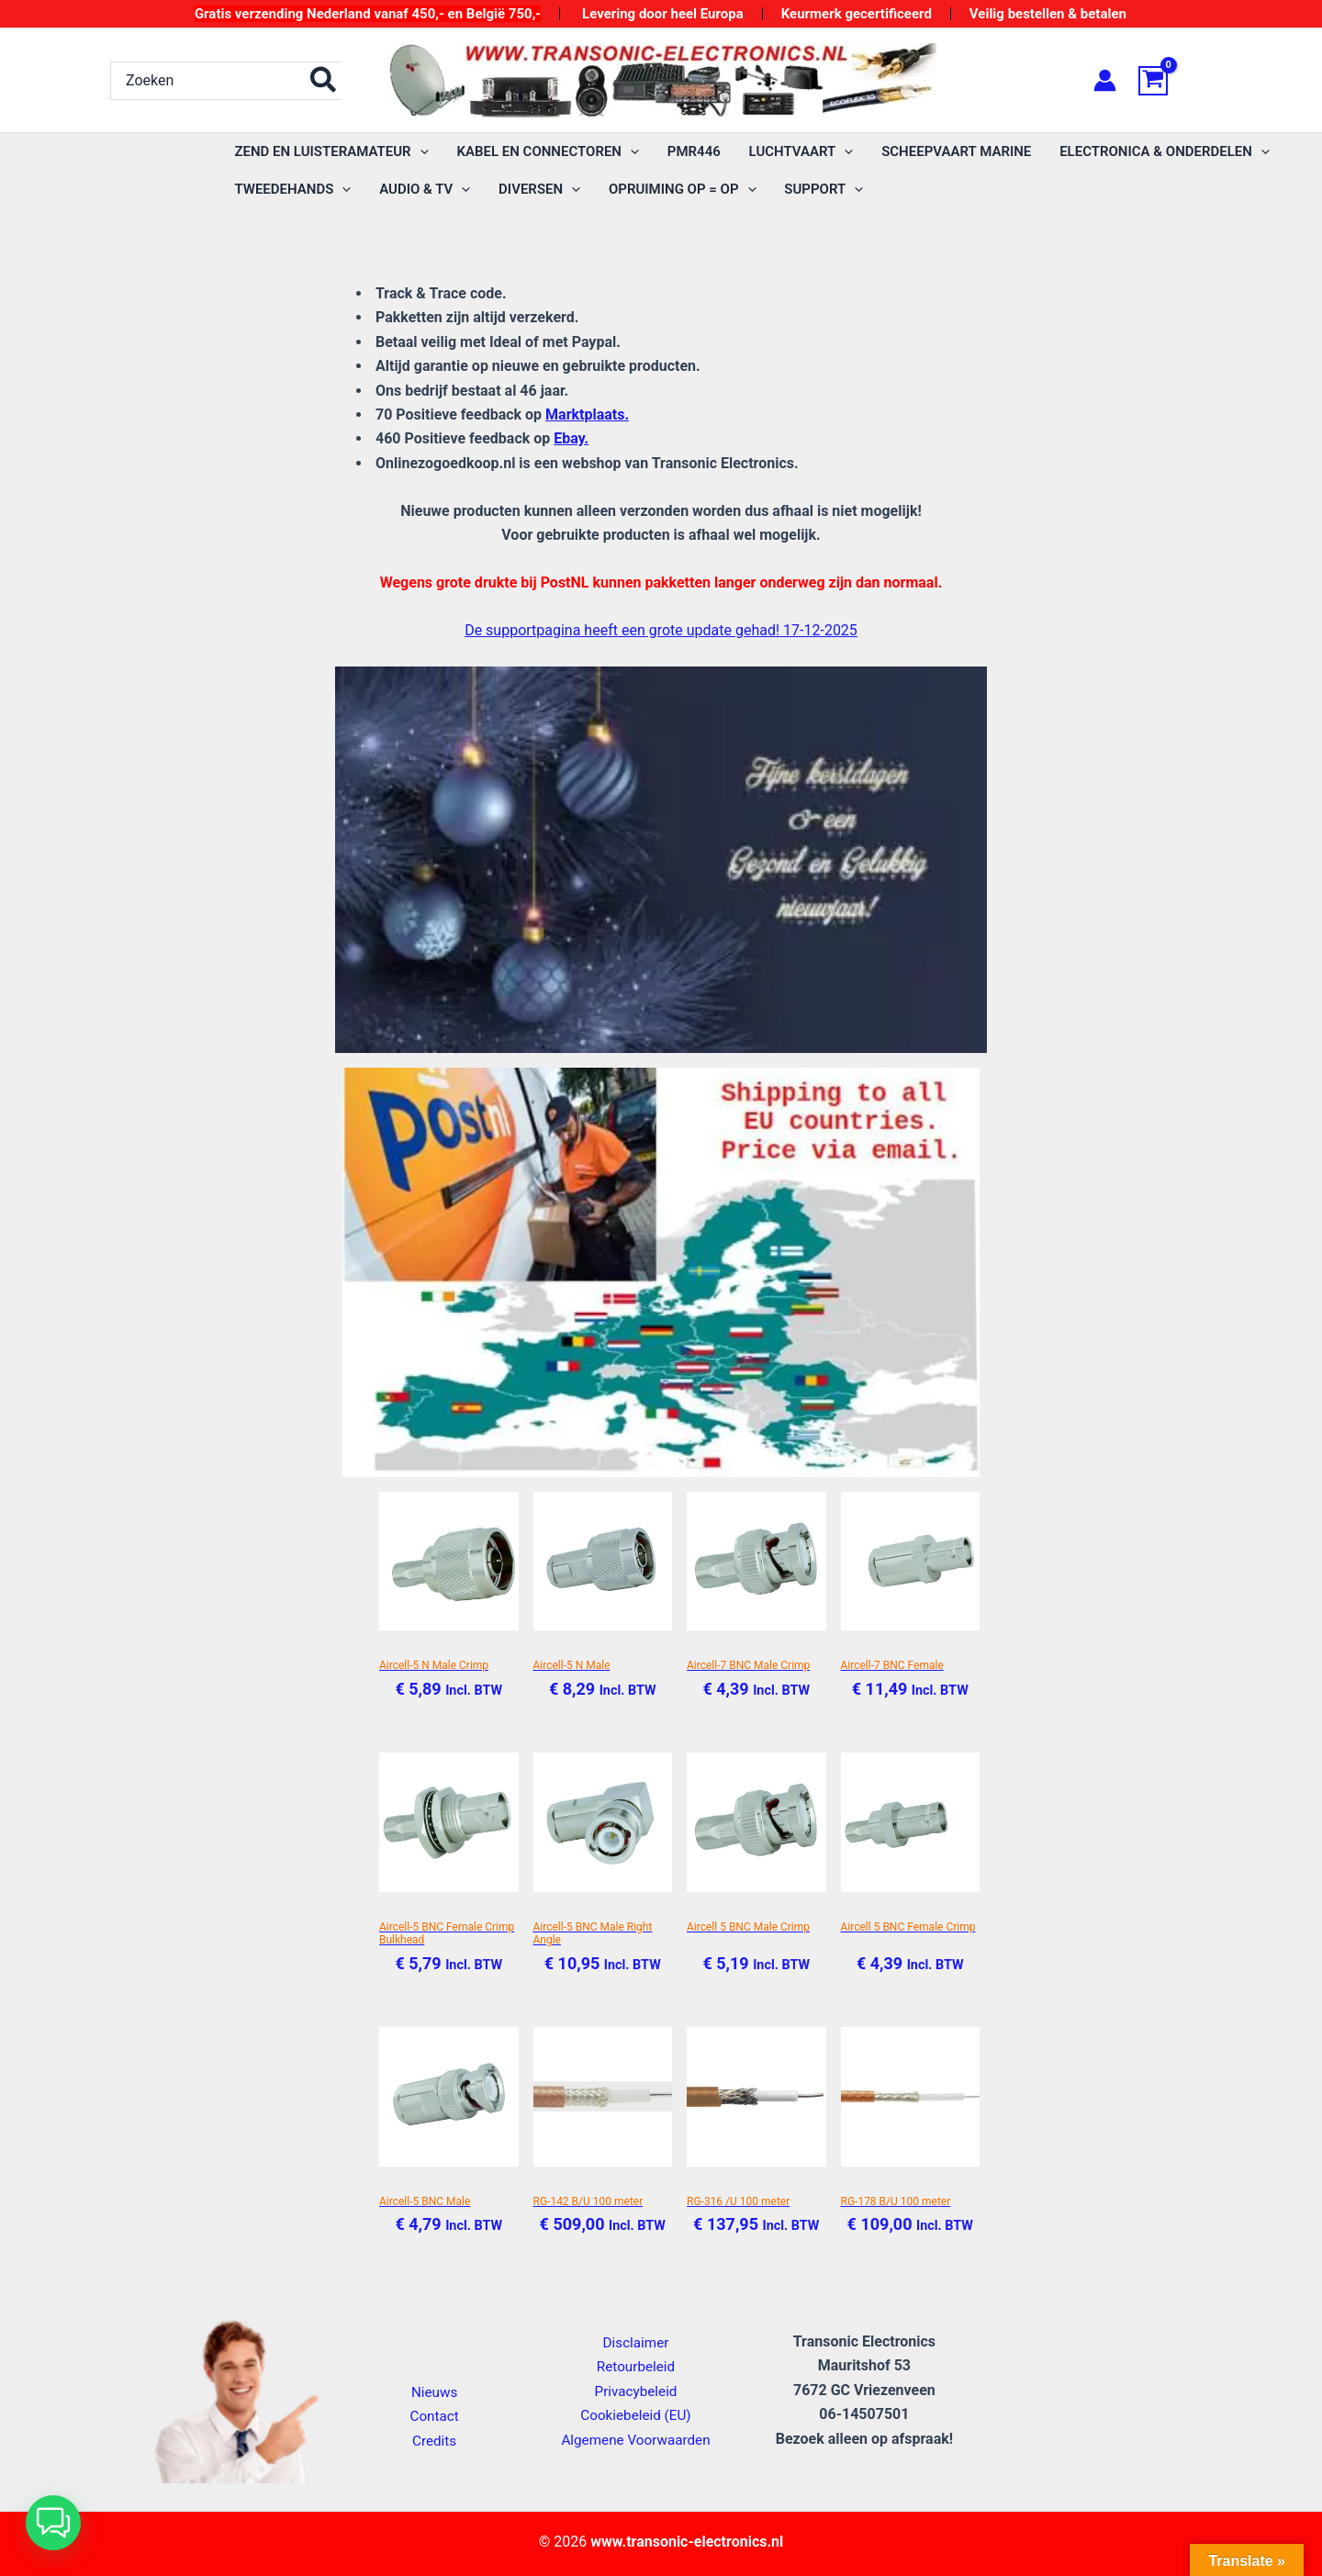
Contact (434, 2416)
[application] (419, 152)
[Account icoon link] (1104, 80)
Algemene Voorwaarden (635, 2439)
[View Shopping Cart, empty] (1175, 80)
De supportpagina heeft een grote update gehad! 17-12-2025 (661, 630)
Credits (434, 2440)
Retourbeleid (636, 2366)
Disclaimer (635, 2342)
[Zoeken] (324, 80)
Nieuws (434, 2392)
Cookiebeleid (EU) (635, 2415)
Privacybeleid (635, 2391)
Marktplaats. (587, 414)
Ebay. (571, 438)
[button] (53, 2522)
